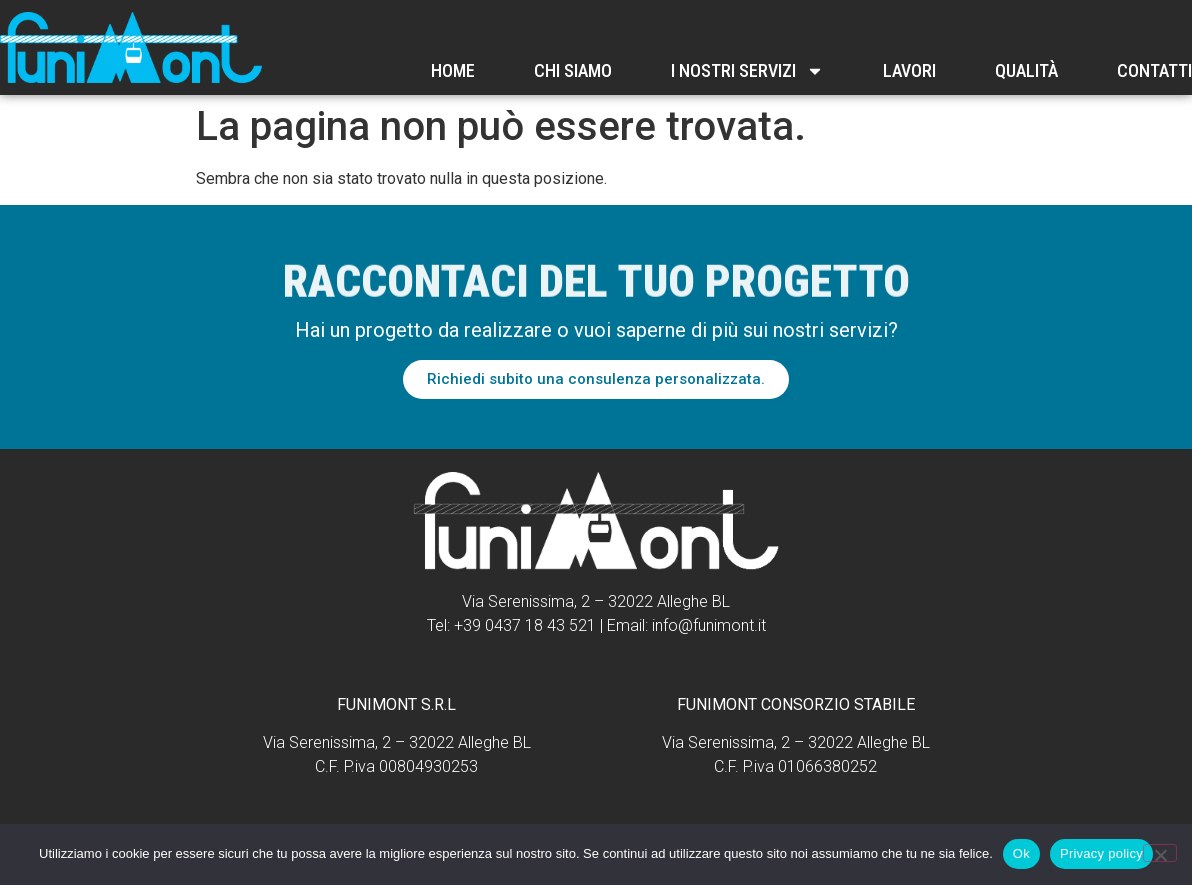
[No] (1160, 853)
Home (453, 70)
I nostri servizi (747, 71)
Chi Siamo (573, 70)
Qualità (1026, 70)
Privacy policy (1101, 853)
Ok (1021, 853)
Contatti (1154, 70)
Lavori (909, 70)
